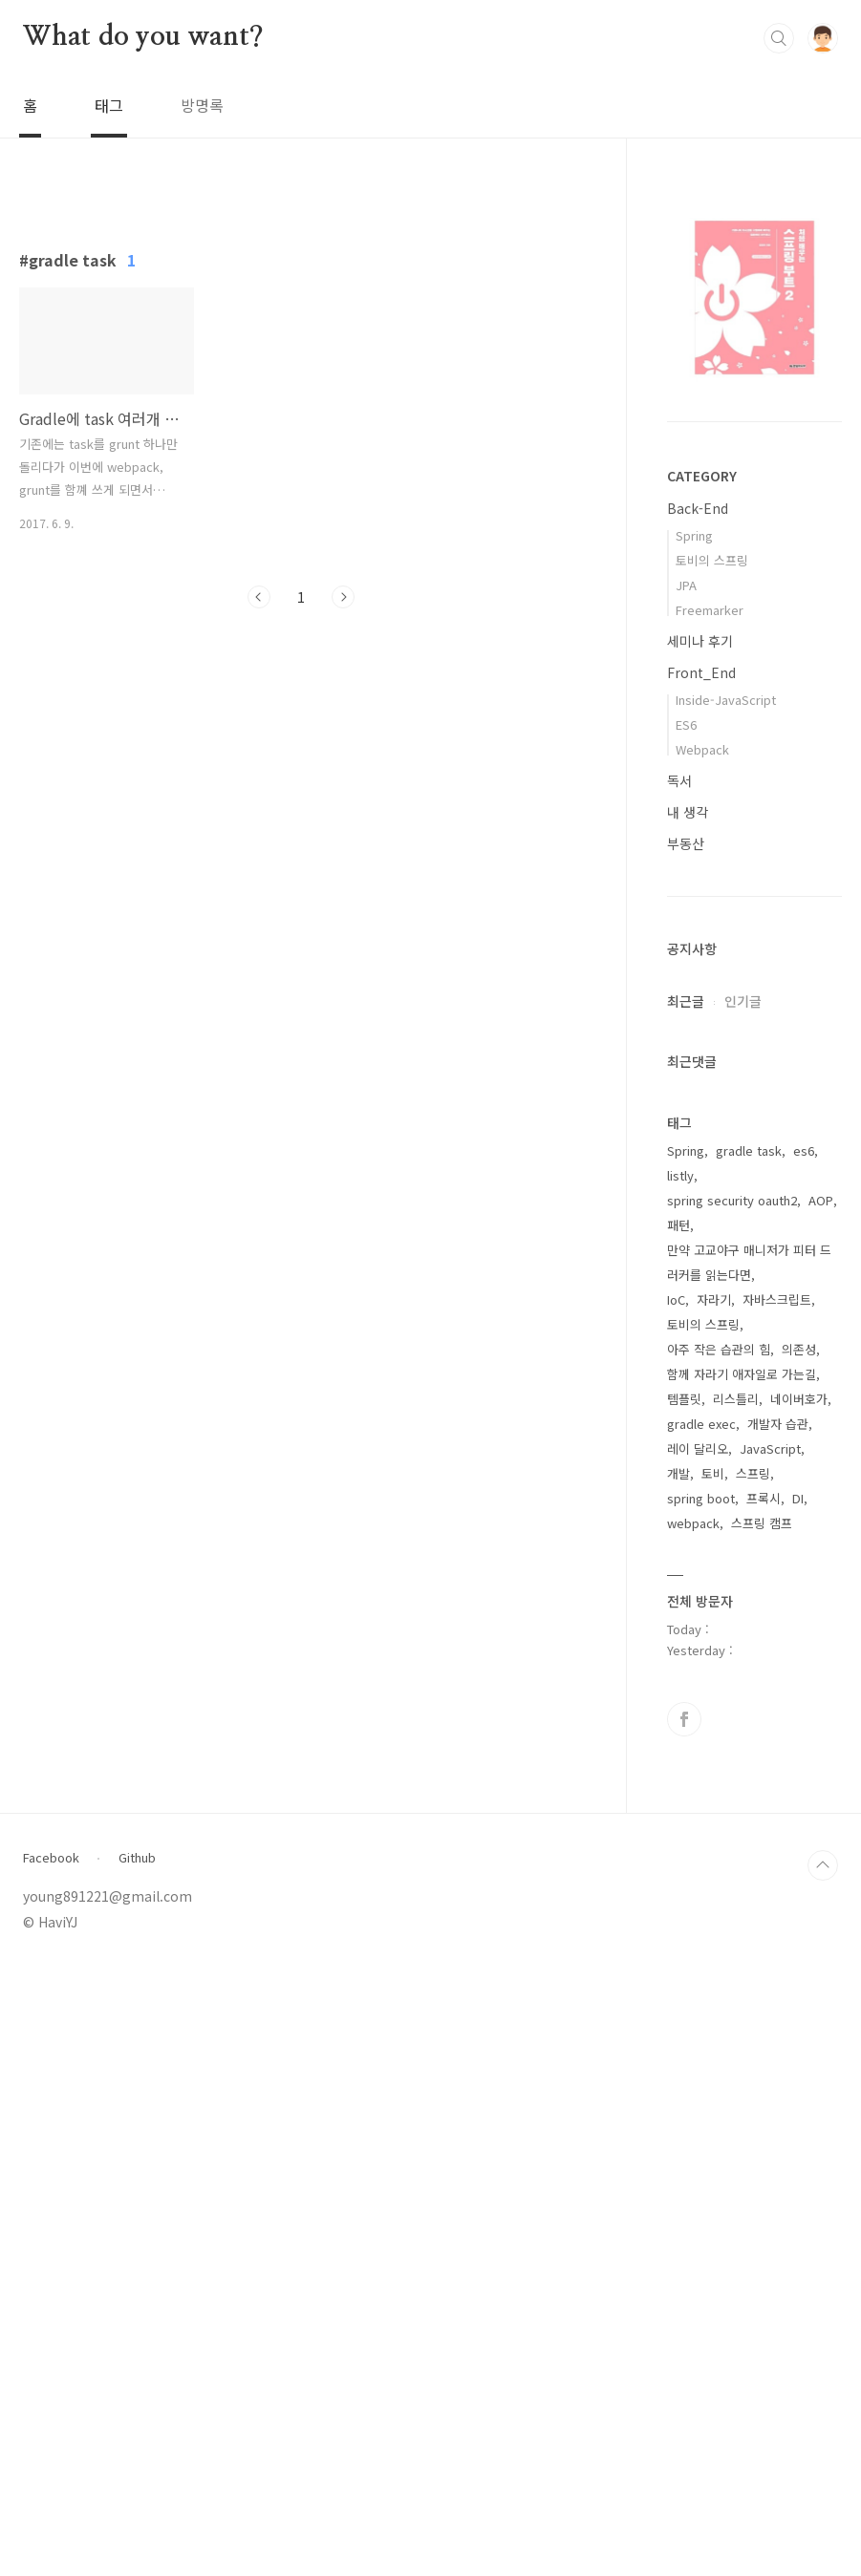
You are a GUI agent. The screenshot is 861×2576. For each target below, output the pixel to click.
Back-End (697, 508)
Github (137, 2466)
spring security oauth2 (732, 1808)
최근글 (685, 1001)
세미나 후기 (700, 640)
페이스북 (684, 2327)
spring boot (701, 2106)
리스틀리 (736, 2007)
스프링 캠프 (761, 2131)
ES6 (686, 724)
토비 (712, 2082)
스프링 (753, 2082)
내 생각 (687, 811)
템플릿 (684, 2007)
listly (680, 1784)
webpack (693, 2131)
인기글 (743, 1001)
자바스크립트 (777, 1908)
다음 (343, 864)
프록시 (763, 2106)
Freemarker (709, 610)
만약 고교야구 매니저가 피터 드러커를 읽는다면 (749, 1870)
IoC (676, 1908)
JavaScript (770, 2057)
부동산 (685, 843)
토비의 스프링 (712, 560)
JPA (686, 585)
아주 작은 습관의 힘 (718, 1957)
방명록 (202, 105)
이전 (259, 864)
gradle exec (701, 2032)
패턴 (678, 1833)
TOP (822, 2474)
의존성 (799, 1957)
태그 (109, 105)
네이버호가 (799, 2007)
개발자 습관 (777, 2032)
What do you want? (143, 37)
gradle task (749, 1759)
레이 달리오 (697, 2057)
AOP (820, 1808)
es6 (803, 1759)
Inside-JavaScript (726, 700)
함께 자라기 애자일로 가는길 (741, 1982)
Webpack (702, 749)
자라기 (714, 1908)
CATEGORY (702, 475)
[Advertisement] (301, 364)
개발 (678, 2082)
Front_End (701, 672)
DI (798, 2106)
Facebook (51, 2466)
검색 (778, 38)
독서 (679, 780)
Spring (694, 535)
